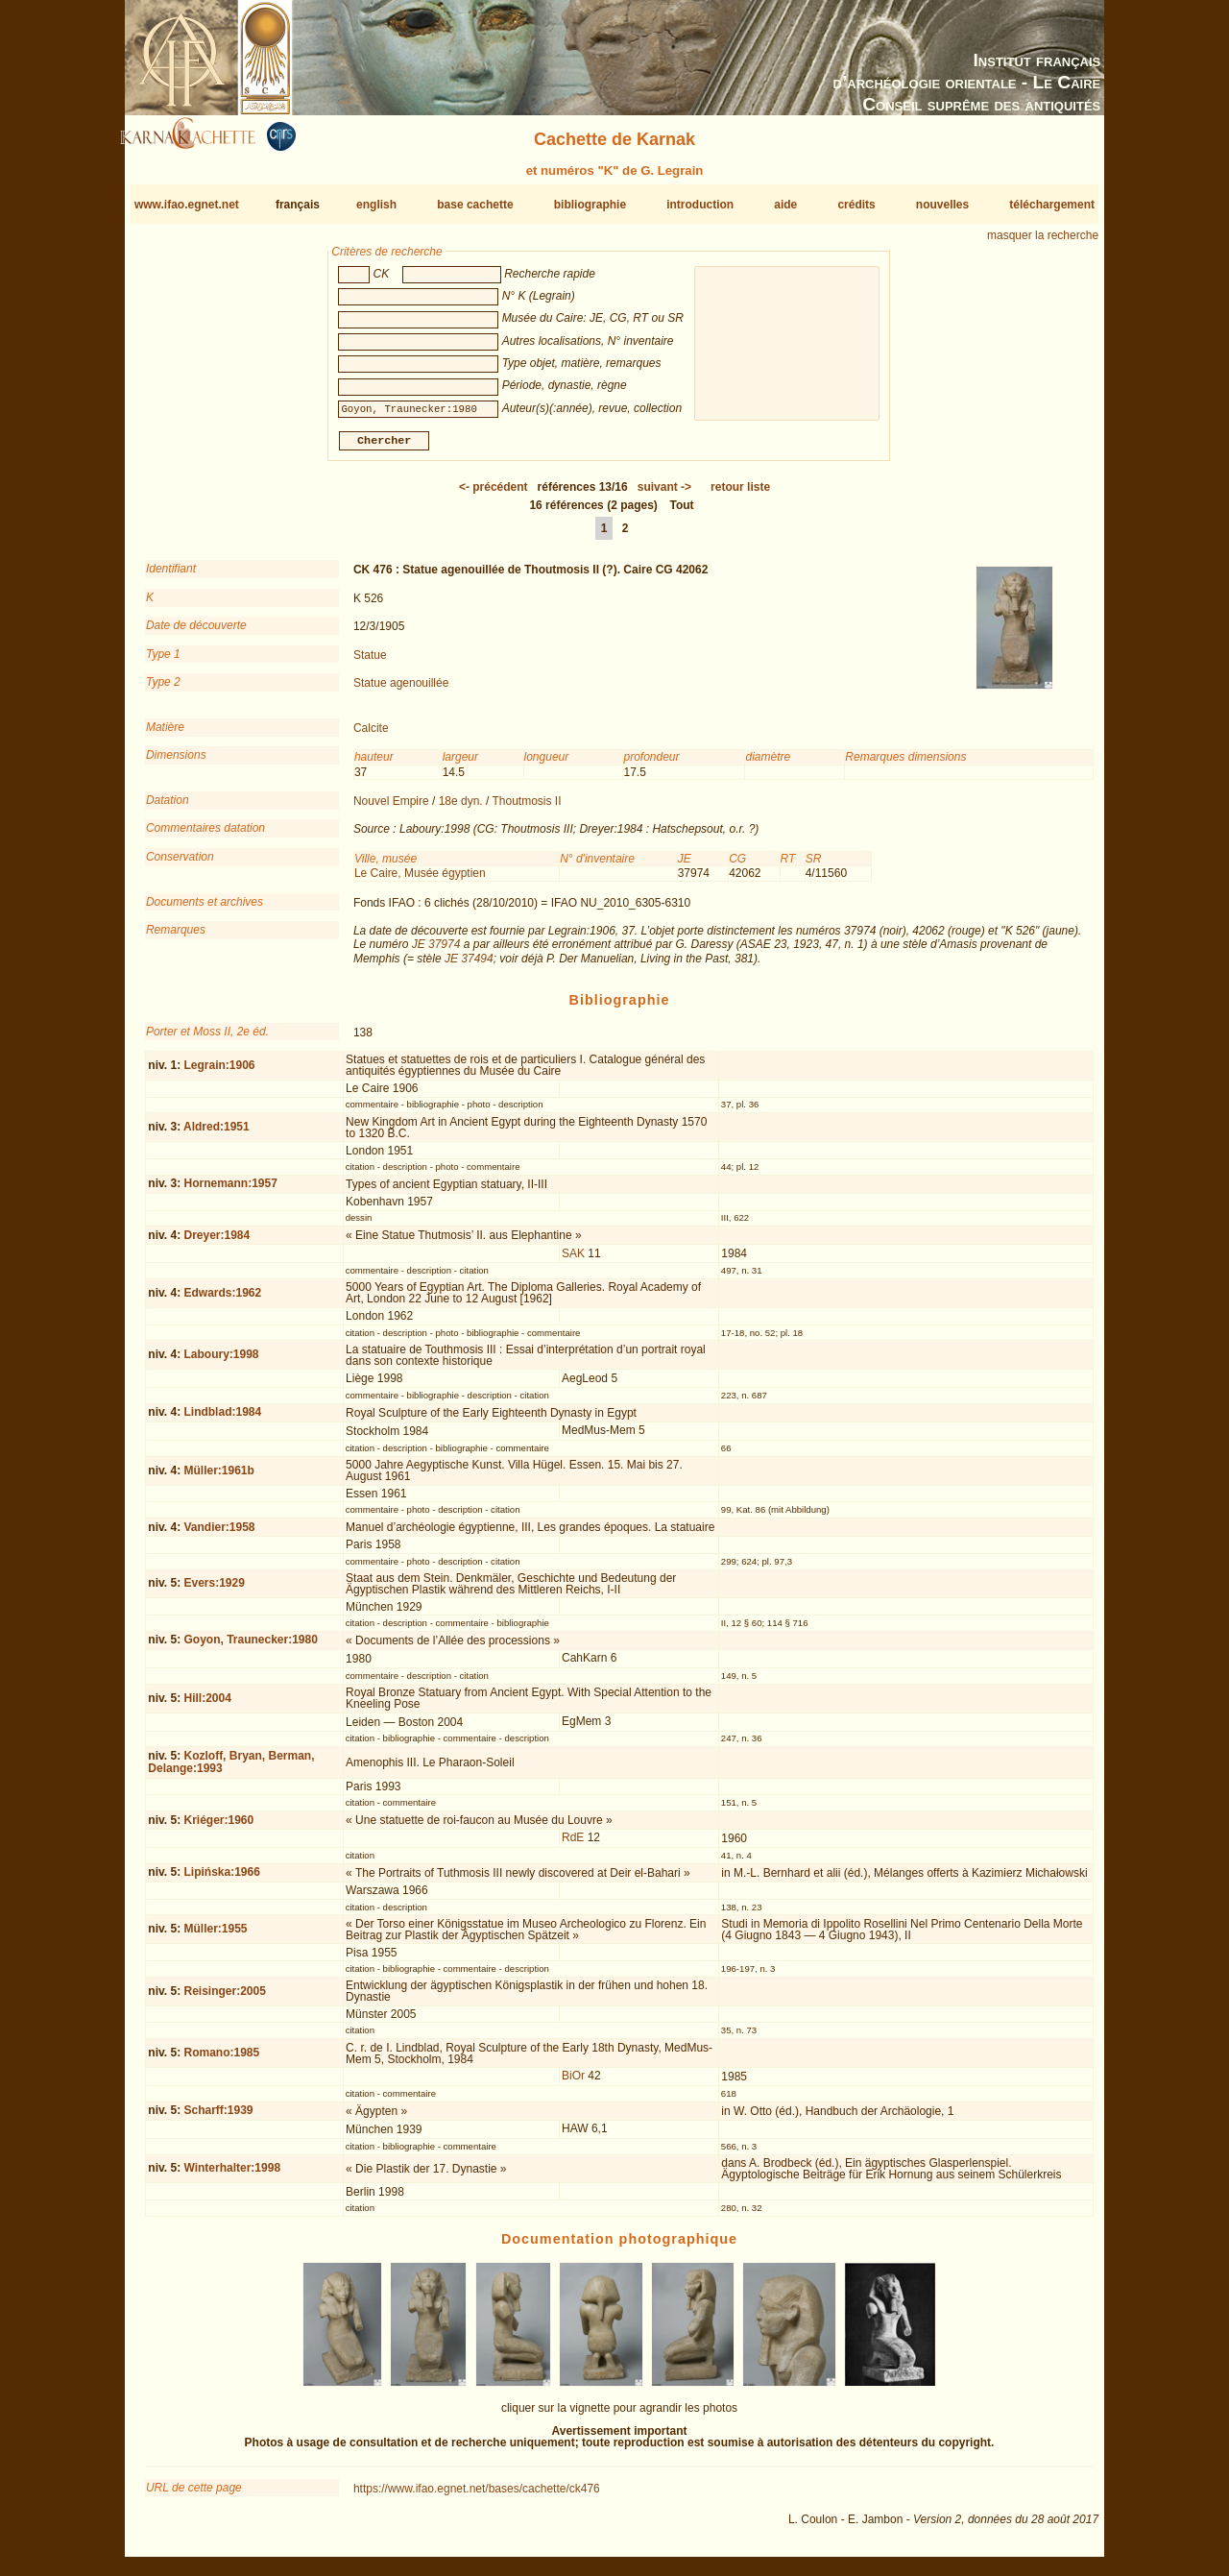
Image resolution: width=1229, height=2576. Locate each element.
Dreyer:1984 (216, 1243)
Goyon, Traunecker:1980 (250, 1647)
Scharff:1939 (218, 2118)
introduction (700, 204)
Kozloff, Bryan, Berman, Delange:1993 (231, 1770)
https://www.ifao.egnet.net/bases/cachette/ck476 (476, 2495)
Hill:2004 (206, 1706)
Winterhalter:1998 (231, 2175)
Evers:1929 (213, 1590)
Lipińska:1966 (221, 1879)
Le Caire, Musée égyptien (420, 880)
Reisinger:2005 (224, 1998)
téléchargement (1052, 204)
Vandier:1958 (218, 1534)
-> (664, 494)
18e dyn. (461, 808)
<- (493, 494)
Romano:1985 (221, 2060)
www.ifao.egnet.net (186, 204)
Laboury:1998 (220, 1362)
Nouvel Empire (391, 808)
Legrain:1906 (218, 1073)
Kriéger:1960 (218, 1827)
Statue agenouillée (400, 690)
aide (785, 204)
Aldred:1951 (216, 1134)
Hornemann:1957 (230, 1191)
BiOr (573, 2083)
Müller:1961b (218, 1477)
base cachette (475, 204)
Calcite (371, 735)
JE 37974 (436, 952)
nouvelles (942, 204)
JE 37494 (469, 966)
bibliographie (590, 204)
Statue (370, 661)
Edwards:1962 (222, 1300)
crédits (856, 204)
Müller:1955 (215, 1936)
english (376, 204)
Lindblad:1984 (222, 1419)
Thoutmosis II (527, 808)
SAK (573, 1261)
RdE (573, 1845)
